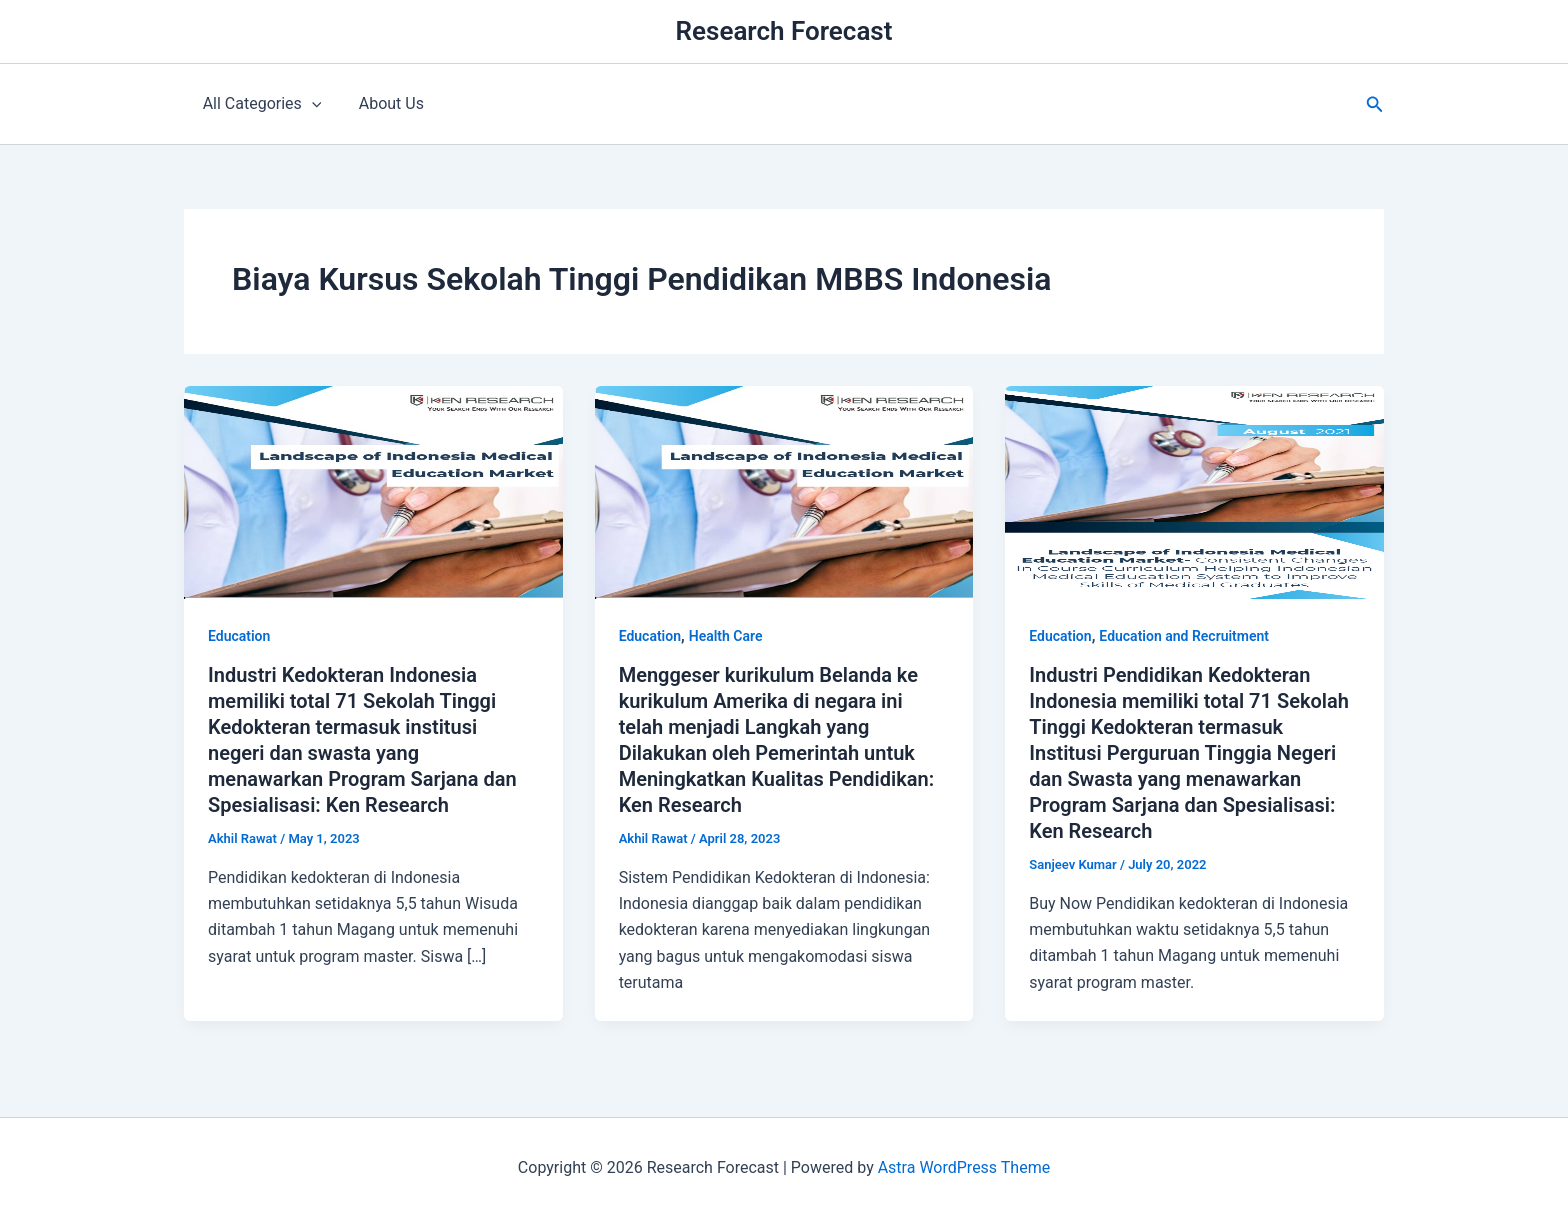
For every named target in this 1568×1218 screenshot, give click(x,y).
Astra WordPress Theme (964, 1167)
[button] (1375, 104)
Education (239, 636)
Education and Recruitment (1184, 636)
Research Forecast (784, 31)
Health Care (726, 636)
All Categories (259, 104)
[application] (309, 104)
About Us (383, 103)
